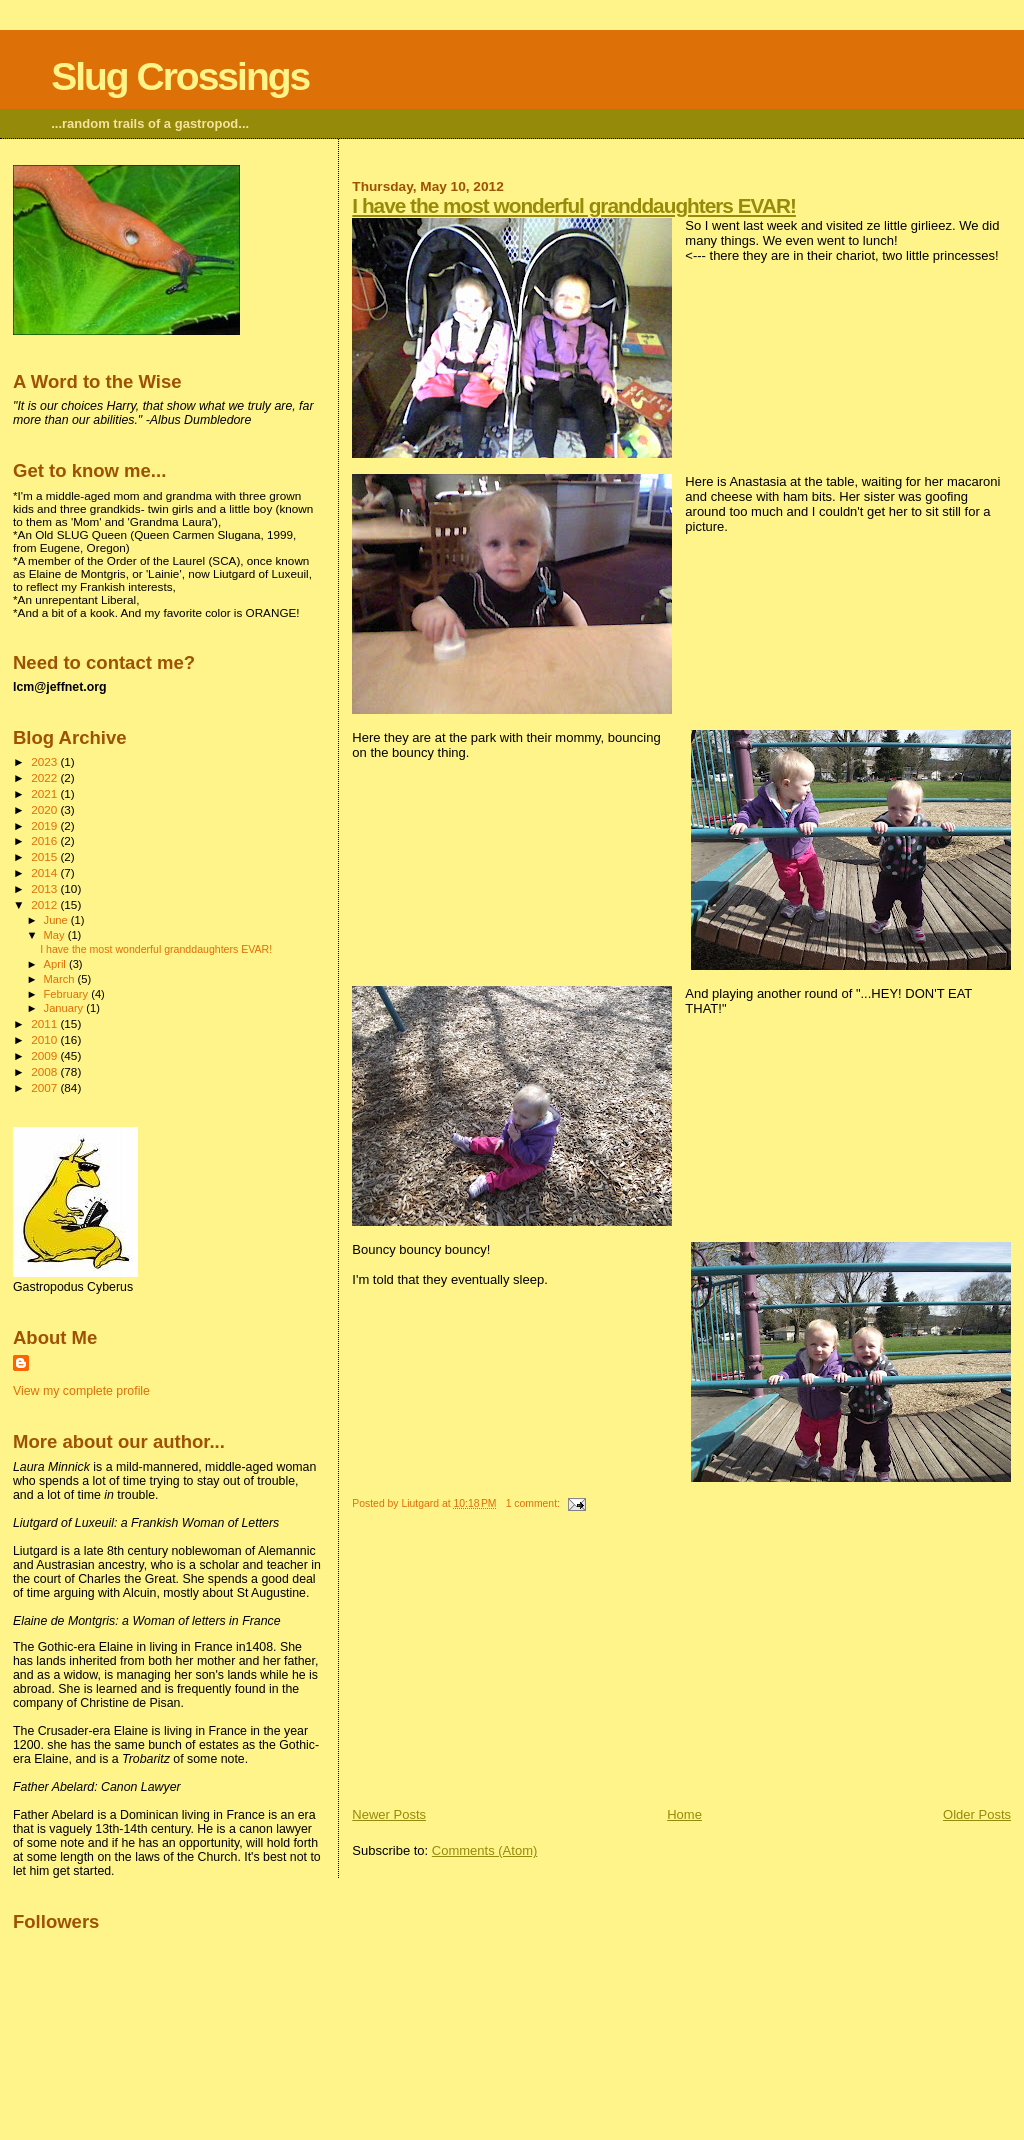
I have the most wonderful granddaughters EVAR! (574, 205)
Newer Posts (389, 1814)
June (57, 920)
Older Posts (977, 1814)
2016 (45, 840)
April (56, 964)
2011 (45, 1023)
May (56, 935)
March (61, 979)
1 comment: (534, 1503)
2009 (45, 1055)
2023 (45, 761)
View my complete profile (81, 1391)
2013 (45, 888)
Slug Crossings (180, 76)
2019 (45, 825)
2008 (45, 1071)
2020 (45, 809)
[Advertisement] (502, 1666)
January (65, 1008)
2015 (45, 856)
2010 (45, 1039)
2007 (45, 1087)
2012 (45, 904)
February (68, 994)
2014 (45, 872)
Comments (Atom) (484, 1850)
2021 (45, 793)
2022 (45, 777)
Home (684, 1814)
